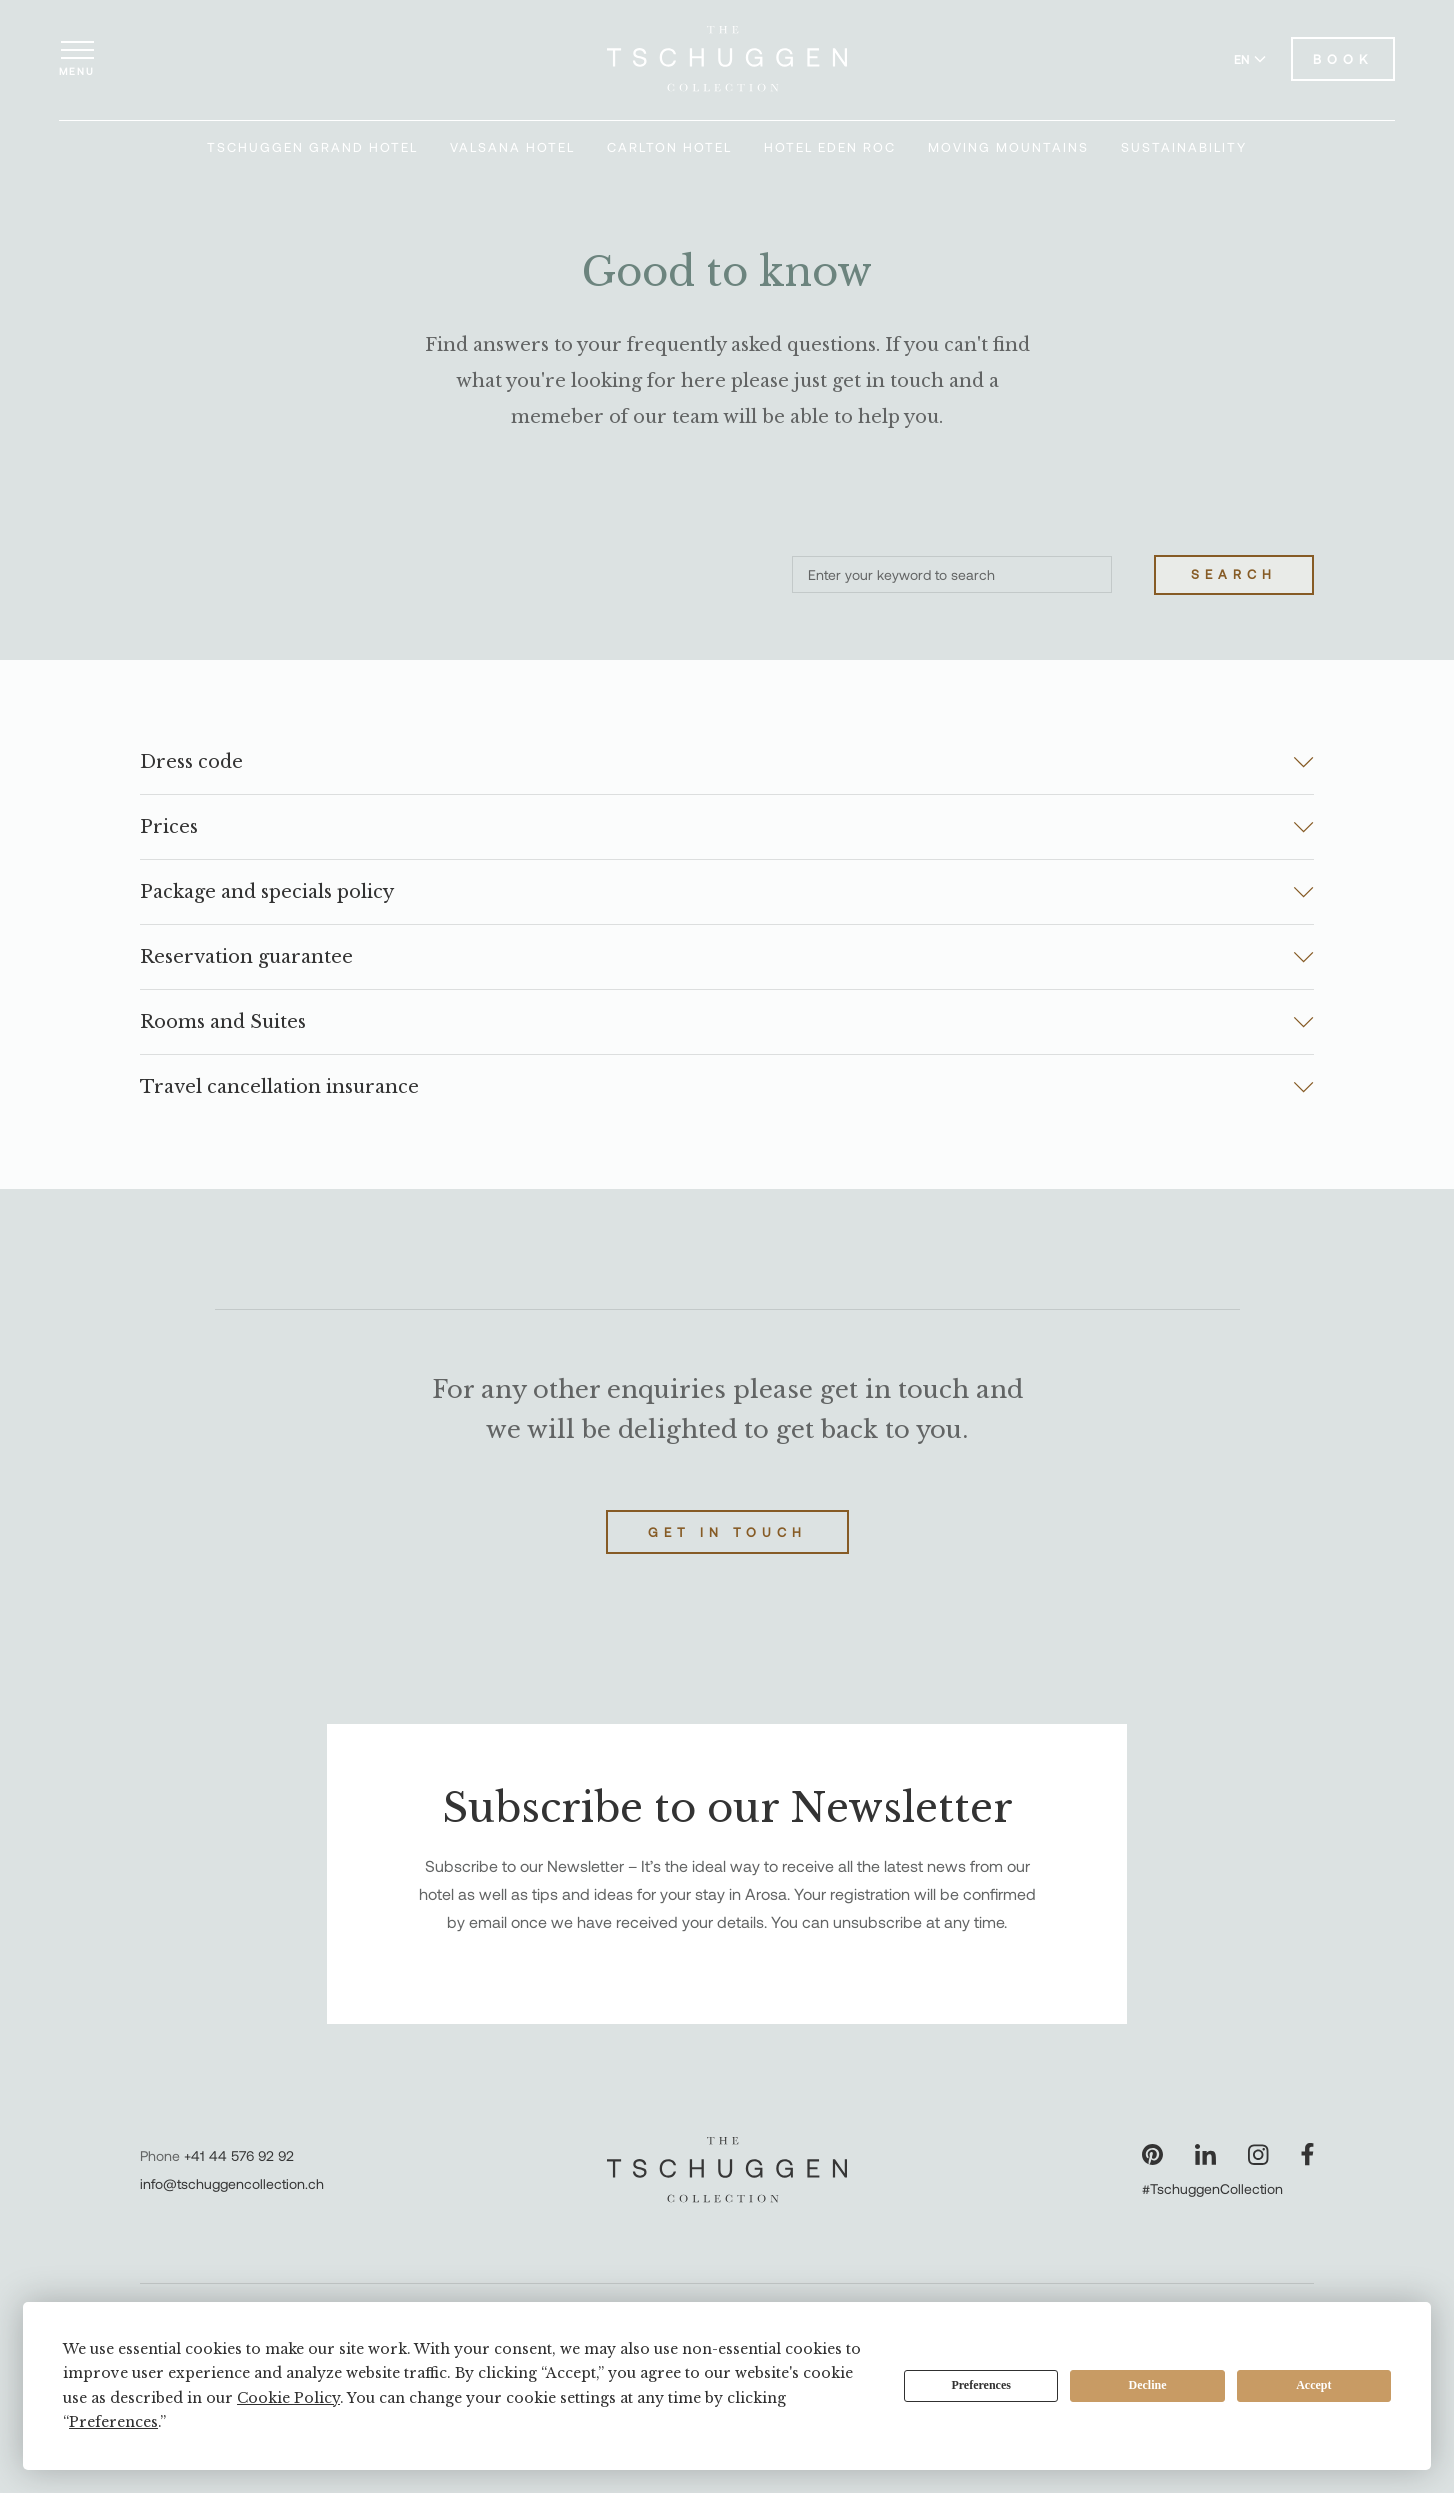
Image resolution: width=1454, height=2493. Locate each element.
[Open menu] (77, 59)
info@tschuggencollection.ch (232, 2183)
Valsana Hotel (512, 147)
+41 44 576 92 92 (239, 2155)
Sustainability (1184, 147)
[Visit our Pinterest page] (1152, 2154)
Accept (1313, 2385)
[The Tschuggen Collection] (727, 59)
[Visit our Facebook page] (1307, 2154)
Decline (1148, 2385)
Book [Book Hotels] (1343, 59)
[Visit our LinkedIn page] (1205, 2154)
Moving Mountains (1008, 147)
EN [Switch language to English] (1250, 59)
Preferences (981, 2385)
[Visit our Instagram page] (1258, 2154)
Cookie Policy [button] (288, 2398)
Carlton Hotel (669, 147)
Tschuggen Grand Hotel (312, 147)
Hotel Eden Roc (830, 147)
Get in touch (727, 1532)
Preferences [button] (113, 2422)
